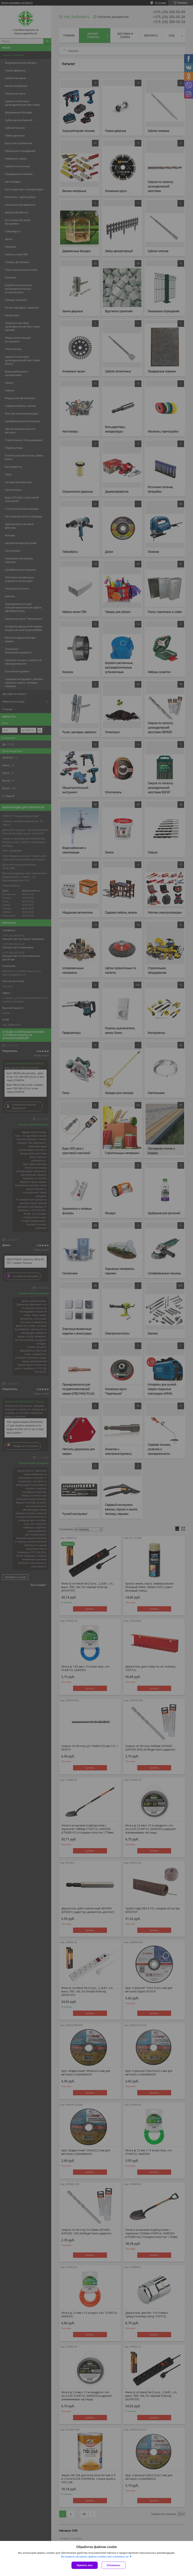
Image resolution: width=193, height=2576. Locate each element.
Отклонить (113, 2565)
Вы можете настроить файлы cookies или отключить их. (95, 2556)
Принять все (85, 2565)
